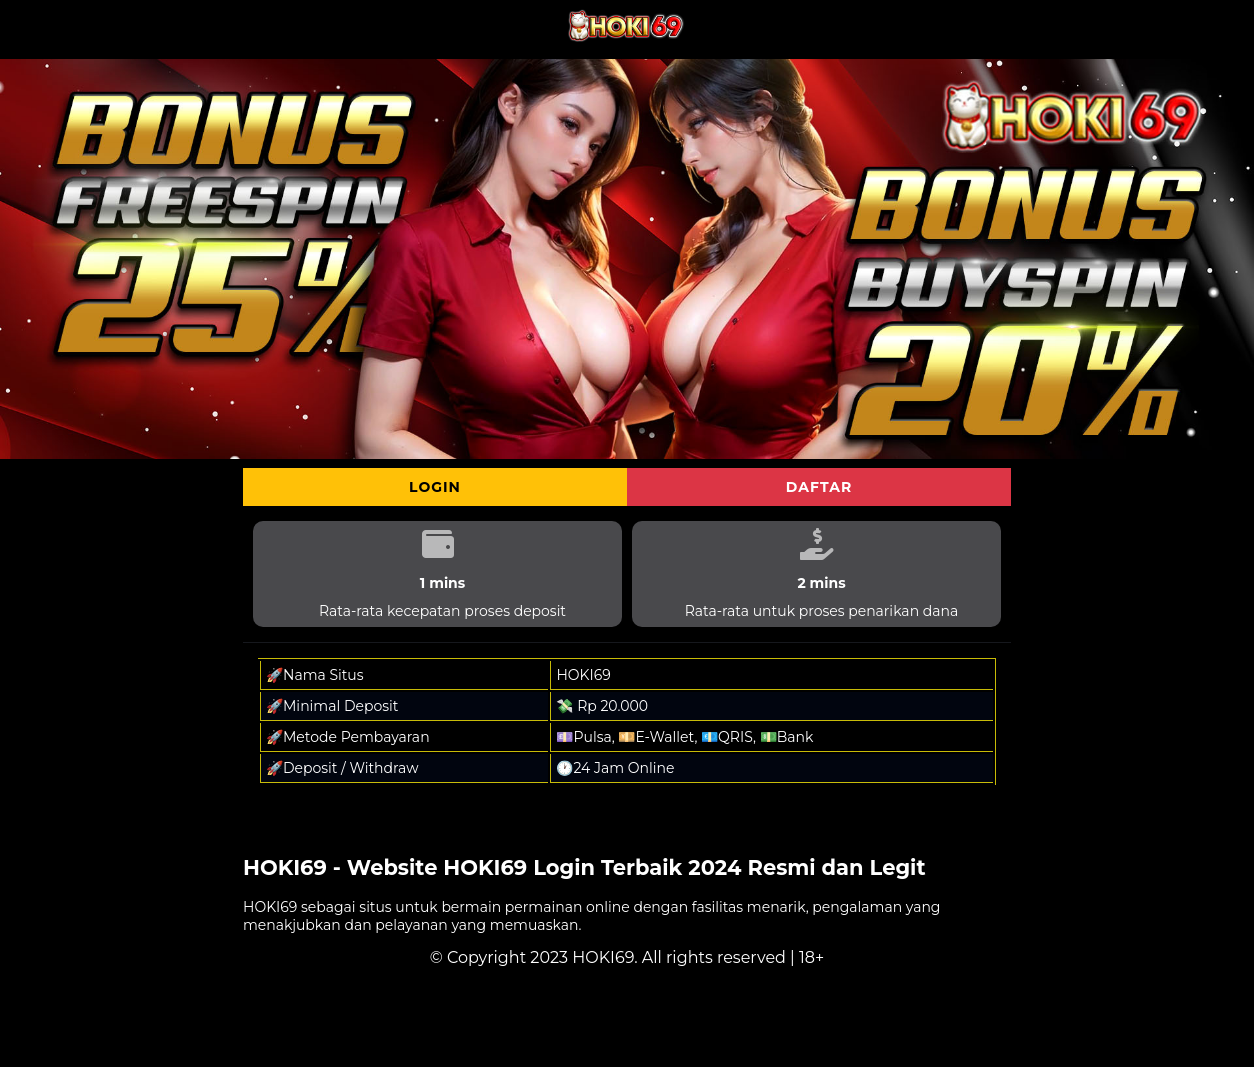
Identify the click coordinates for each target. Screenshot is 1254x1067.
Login (435, 487)
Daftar (819, 487)
